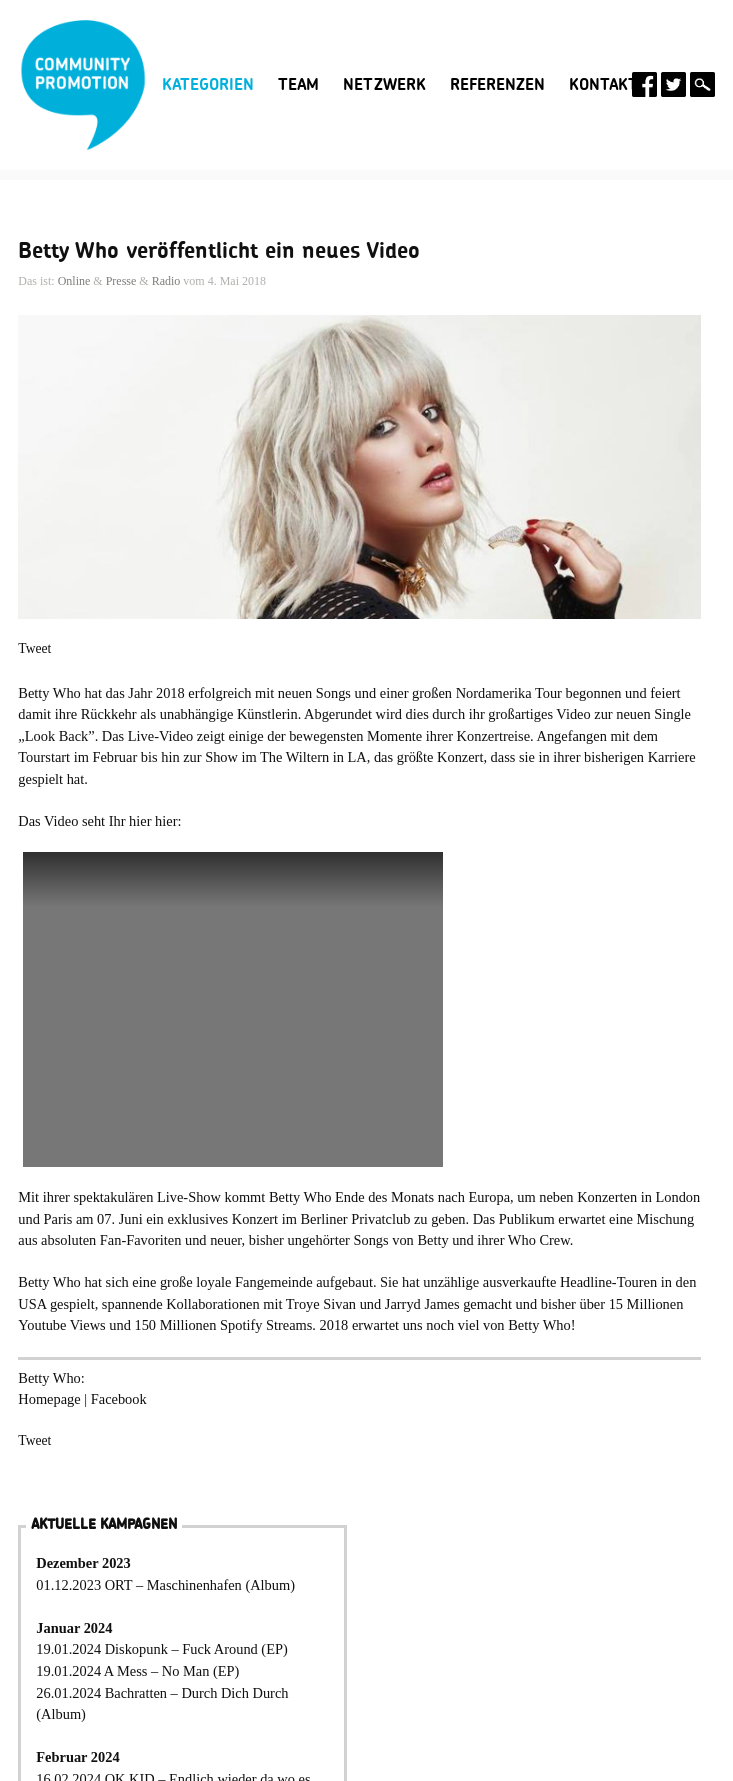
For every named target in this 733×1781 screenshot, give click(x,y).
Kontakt (603, 85)
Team (298, 85)
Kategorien (208, 85)
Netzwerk (384, 85)
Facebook (119, 1399)
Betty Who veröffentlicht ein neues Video (219, 251)
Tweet (34, 648)
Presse (121, 281)
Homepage (49, 1399)
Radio (166, 281)
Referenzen (497, 85)
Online (74, 281)
